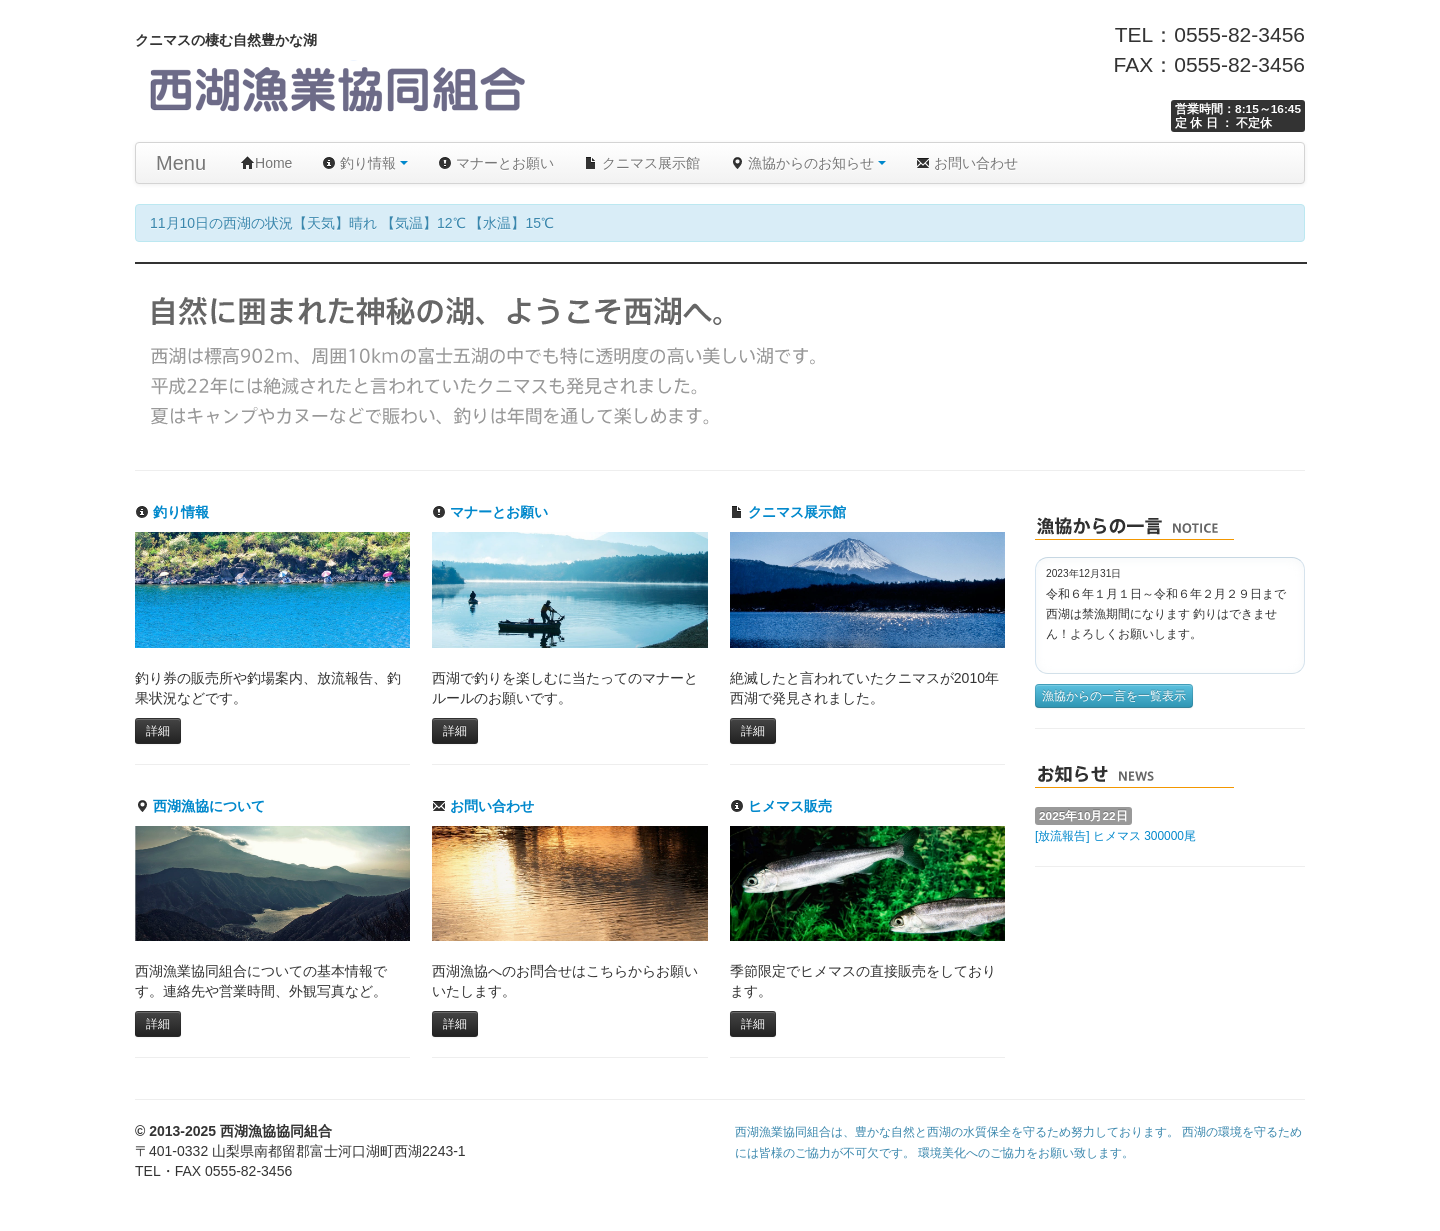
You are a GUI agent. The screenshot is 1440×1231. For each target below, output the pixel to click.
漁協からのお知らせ (808, 163)
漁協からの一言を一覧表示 (1114, 696)
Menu (181, 163)
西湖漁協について (200, 806)
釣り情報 (365, 163)
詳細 (158, 731)
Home (266, 163)
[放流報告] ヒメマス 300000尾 (1115, 836)
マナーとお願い (496, 163)
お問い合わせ (967, 163)
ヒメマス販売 (781, 806)
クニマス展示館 (642, 163)
